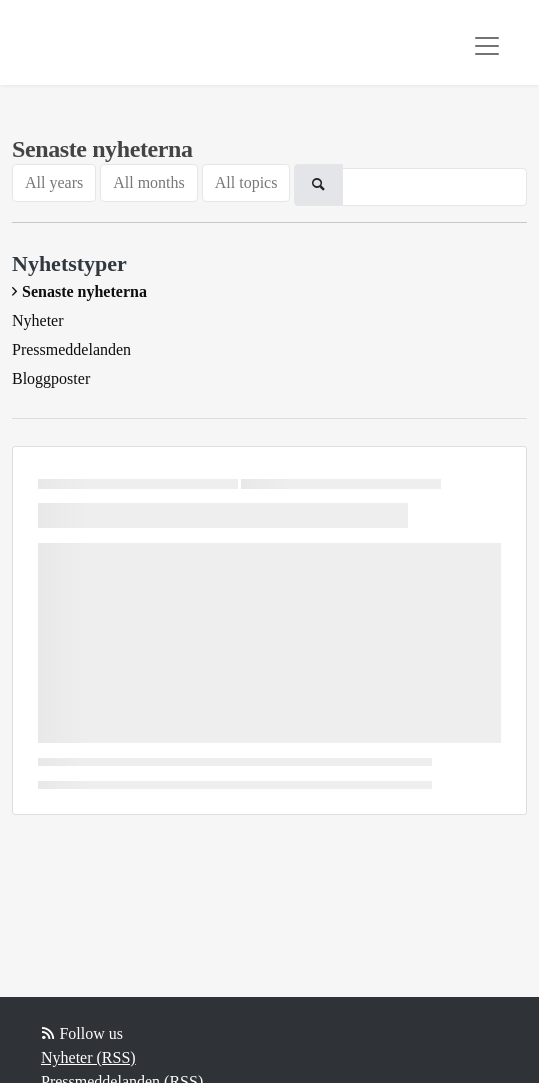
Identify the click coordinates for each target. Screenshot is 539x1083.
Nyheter (38, 320)
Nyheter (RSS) (88, 1057)
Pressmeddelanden (71, 349)
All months (149, 182)
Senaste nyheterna (84, 291)
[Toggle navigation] (487, 46)
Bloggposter (51, 378)
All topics (246, 182)
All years (54, 182)
